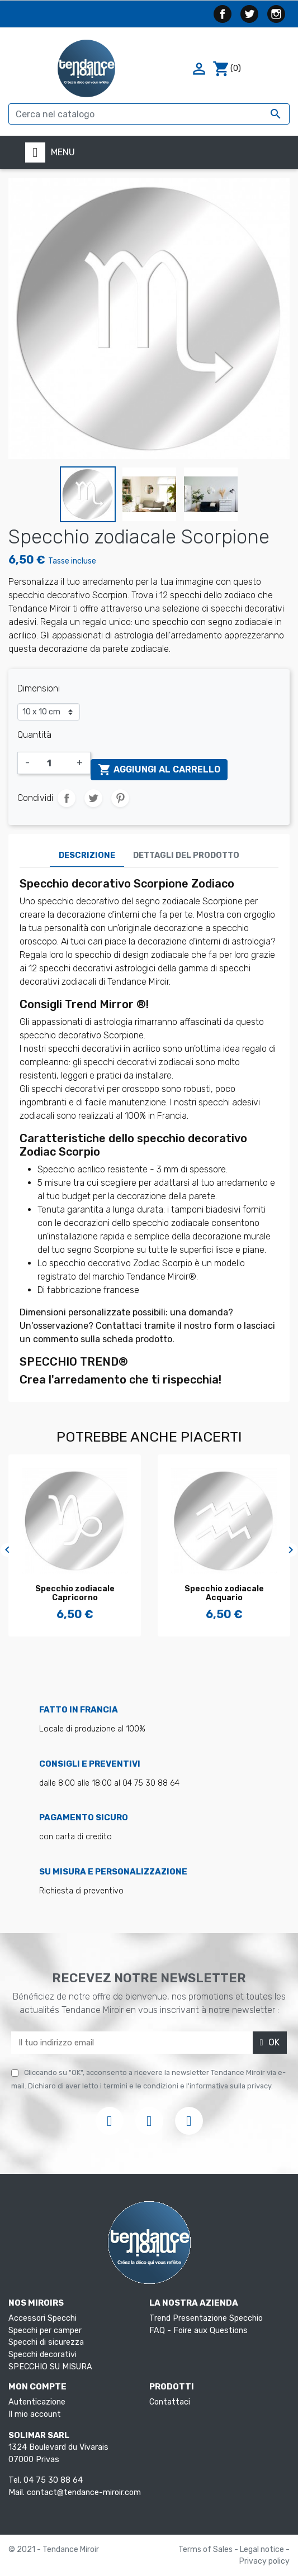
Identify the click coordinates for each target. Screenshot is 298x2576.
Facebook (222, 14)
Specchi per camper (45, 2330)
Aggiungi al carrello (159, 769)
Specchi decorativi (42, 2354)
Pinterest (120, 798)
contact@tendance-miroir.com (84, 2492)
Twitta (93, 798)
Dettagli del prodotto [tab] (186, 855)
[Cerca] (149, 114)
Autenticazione (36, 2402)
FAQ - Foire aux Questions (198, 2330)
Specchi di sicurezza (46, 2342)
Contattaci (169, 2402)
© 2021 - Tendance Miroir (53, 2549)
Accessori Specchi (42, 2318)
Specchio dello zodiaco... (91, 1589)
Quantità (34, 734)
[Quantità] (53, 763)
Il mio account (34, 2414)
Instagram (276, 14)
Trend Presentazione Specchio (206, 2318)
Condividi (66, 798)
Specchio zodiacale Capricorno (240, 1593)
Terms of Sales (206, 2549)
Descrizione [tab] (87, 855)
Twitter (249, 14)
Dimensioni (38, 688)
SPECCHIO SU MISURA (50, 2367)
